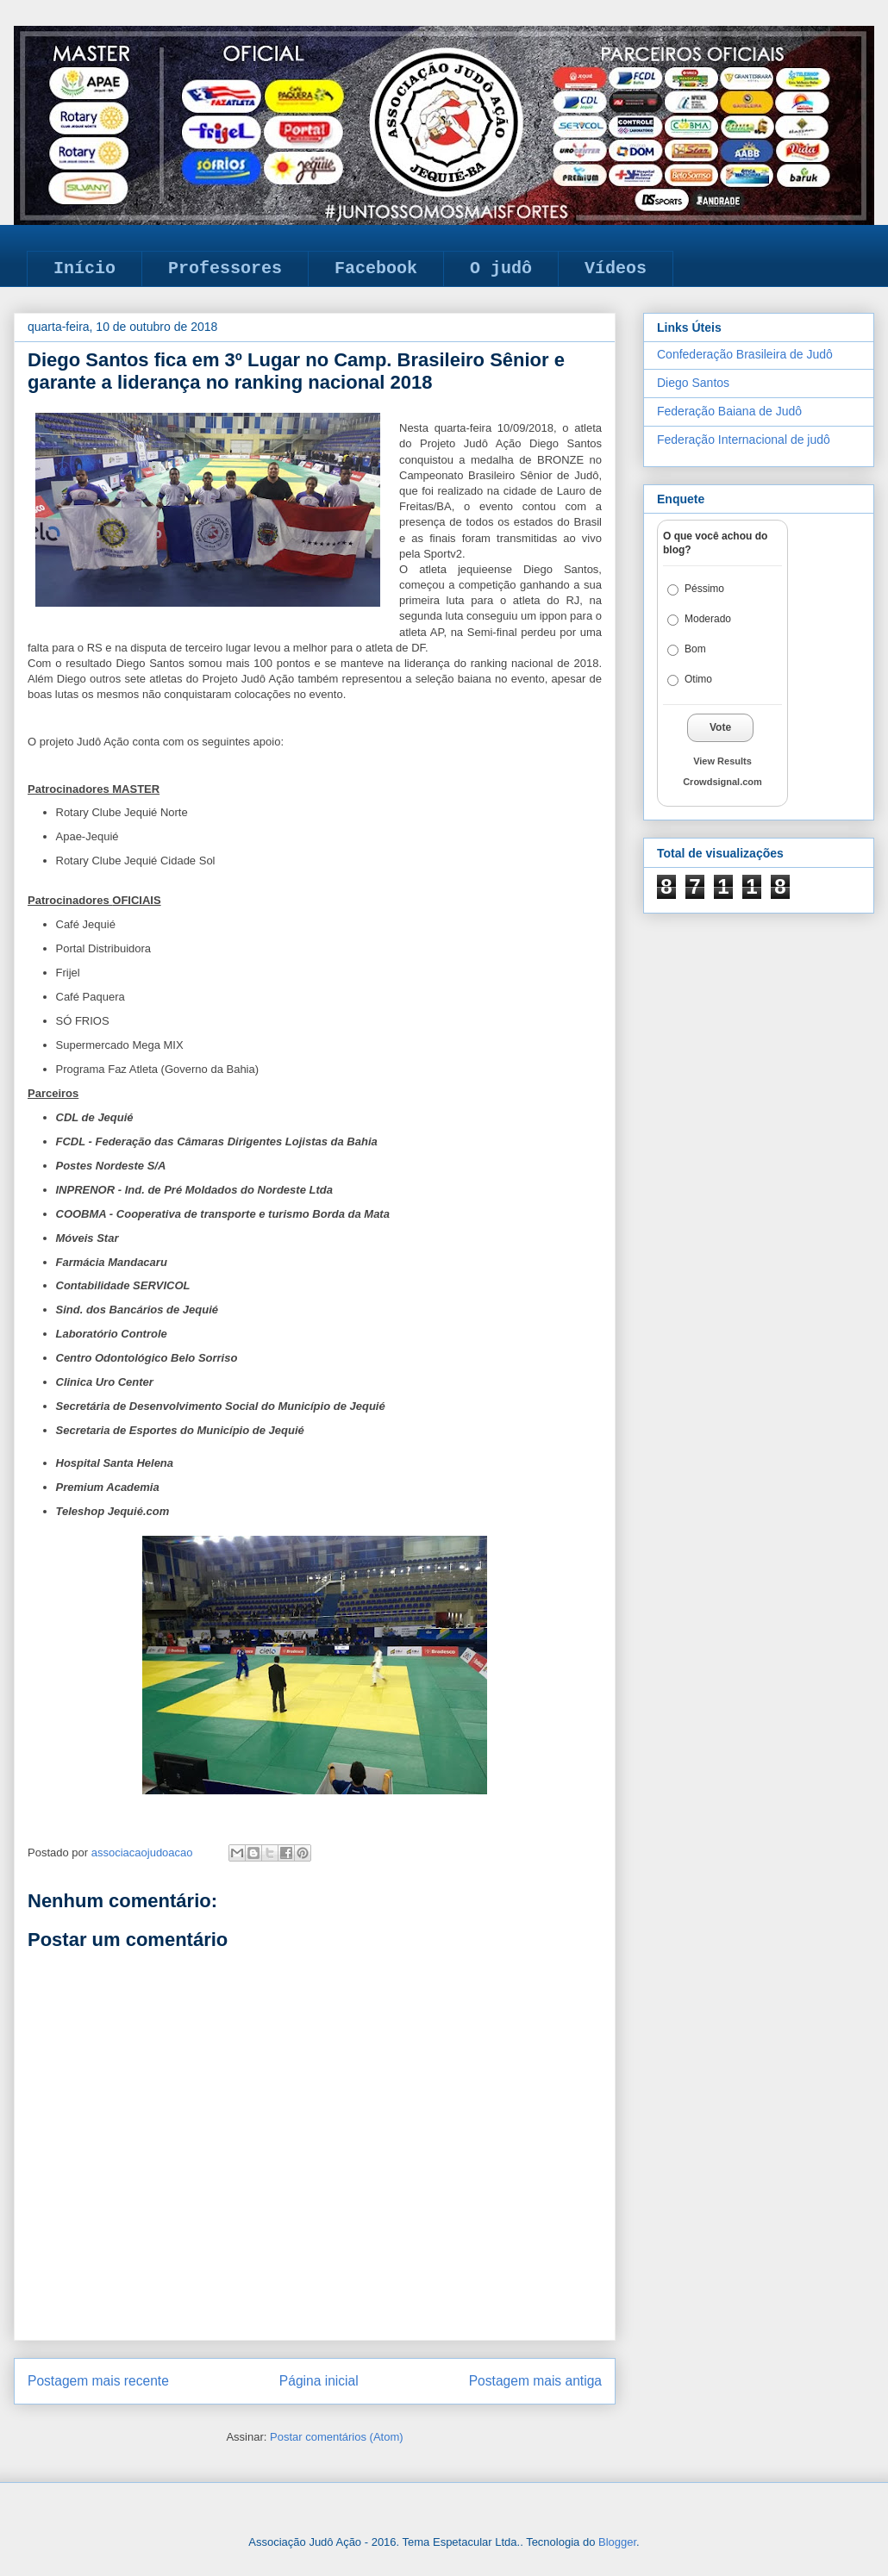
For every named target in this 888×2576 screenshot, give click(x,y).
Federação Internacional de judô (743, 439)
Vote (720, 727)
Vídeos (616, 268)
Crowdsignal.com (722, 782)
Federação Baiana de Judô (729, 411)
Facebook (376, 268)
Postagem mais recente (98, 2380)
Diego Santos (693, 383)
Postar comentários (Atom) (336, 2436)
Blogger (617, 2541)
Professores (225, 268)
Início (84, 268)
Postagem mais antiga (535, 2380)
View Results (722, 761)
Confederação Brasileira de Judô (745, 354)
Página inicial (319, 2380)
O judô (501, 268)
